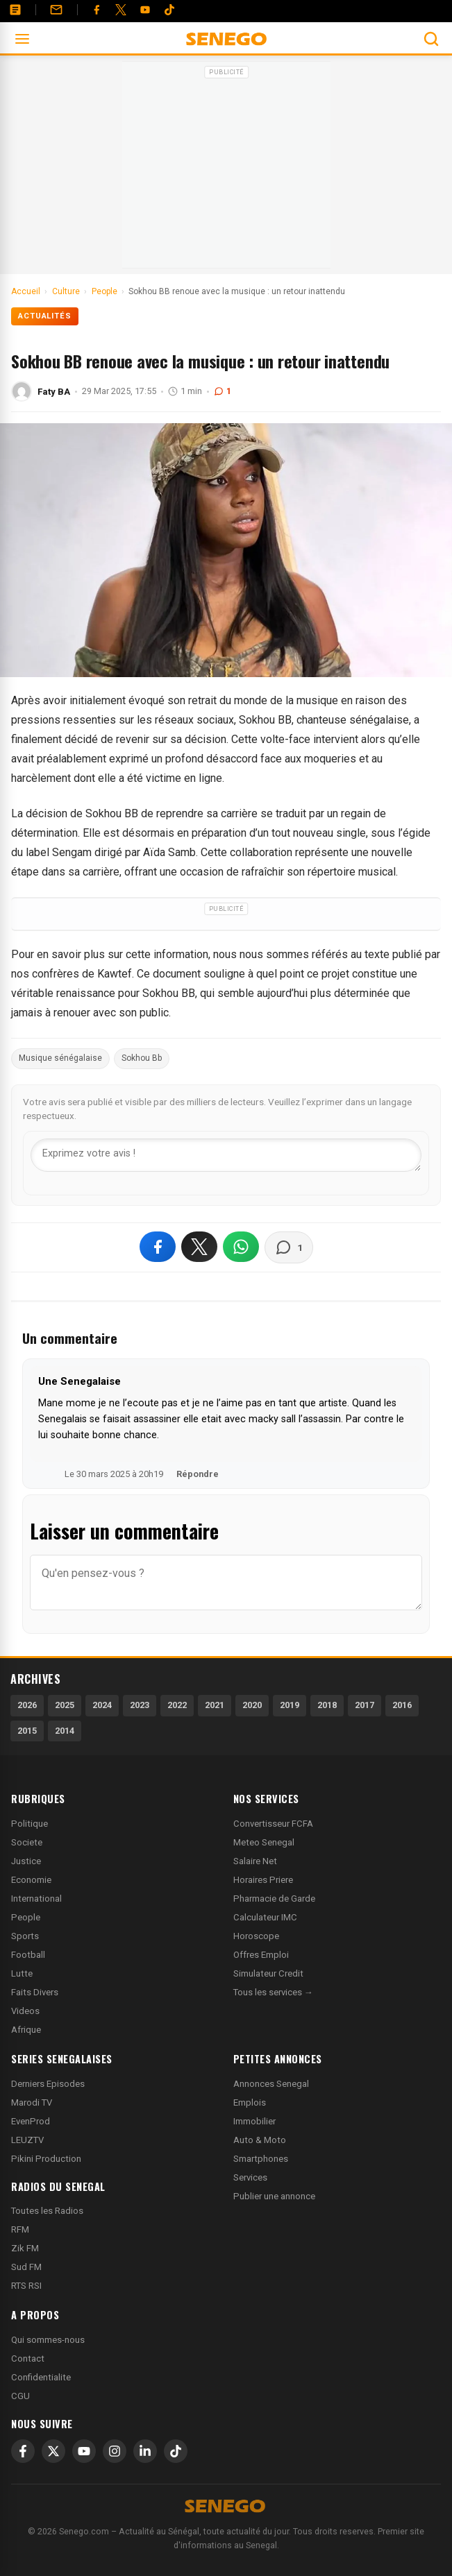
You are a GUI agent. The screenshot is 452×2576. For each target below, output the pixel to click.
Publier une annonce (274, 2196)
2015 (27, 1730)
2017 (364, 1705)
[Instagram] (114, 2451)
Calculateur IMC (265, 1917)
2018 (327, 1705)
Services (250, 2177)
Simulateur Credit (268, 1973)
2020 (252, 1705)
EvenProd (30, 2121)
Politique (29, 1823)
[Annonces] (15, 10)
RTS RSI (26, 2285)
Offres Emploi (261, 1955)
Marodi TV (31, 2102)
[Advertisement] (226, 169)
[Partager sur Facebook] (158, 1246)
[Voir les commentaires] (289, 1247)
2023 (139, 1705)
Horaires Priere (263, 1880)
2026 (27, 1705)
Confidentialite (41, 2377)
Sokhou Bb (142, 1058)
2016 (402, 1705)
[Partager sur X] (199, 1246)
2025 (64, 1705)
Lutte (22, 1973)
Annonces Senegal (271, 2084)
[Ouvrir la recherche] (431, 39)
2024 (102, 1705)
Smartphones (260, 2158)
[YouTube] (145, 9)
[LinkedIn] (145, 2451)
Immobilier (254, 2121)
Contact (27, 2358)
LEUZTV (27, 2140)
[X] (53, 2451)
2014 (64, 1730)
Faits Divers (34, 1992)
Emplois (249, 2102)
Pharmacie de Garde (274, 1898)
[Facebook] (96, 9)
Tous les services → (273, 1992)
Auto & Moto (259, 2140)
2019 (289, 1705)
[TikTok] (175, 2451)
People (25, 1917)
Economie (31, 1880)
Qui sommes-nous (48, 2340)
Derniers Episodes (48, 2084)
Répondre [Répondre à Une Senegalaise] (197, 1474)
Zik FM (25, 2248)
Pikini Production (46, 2158)
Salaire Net (255, 1861)
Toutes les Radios (47, 2211)
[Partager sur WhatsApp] (241, 1246)
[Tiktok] (169, 9)
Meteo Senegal (263, 1842)
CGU (20, 2396)
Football (28, 1955)
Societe (26, 1842)
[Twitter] (120, 9)
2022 (177, 1705)
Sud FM (26, 2267)
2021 (214, 1705)
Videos (25, 2011)
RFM (20, 2229)
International (36, 1898)
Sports (25, 1936)
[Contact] (56, 10)
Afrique (26, 2029)
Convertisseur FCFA (273, 1823)
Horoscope (256, 1936)
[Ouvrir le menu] (22, 39)
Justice (26, 1861)
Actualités (45, 316)
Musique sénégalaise (60, 1058)
